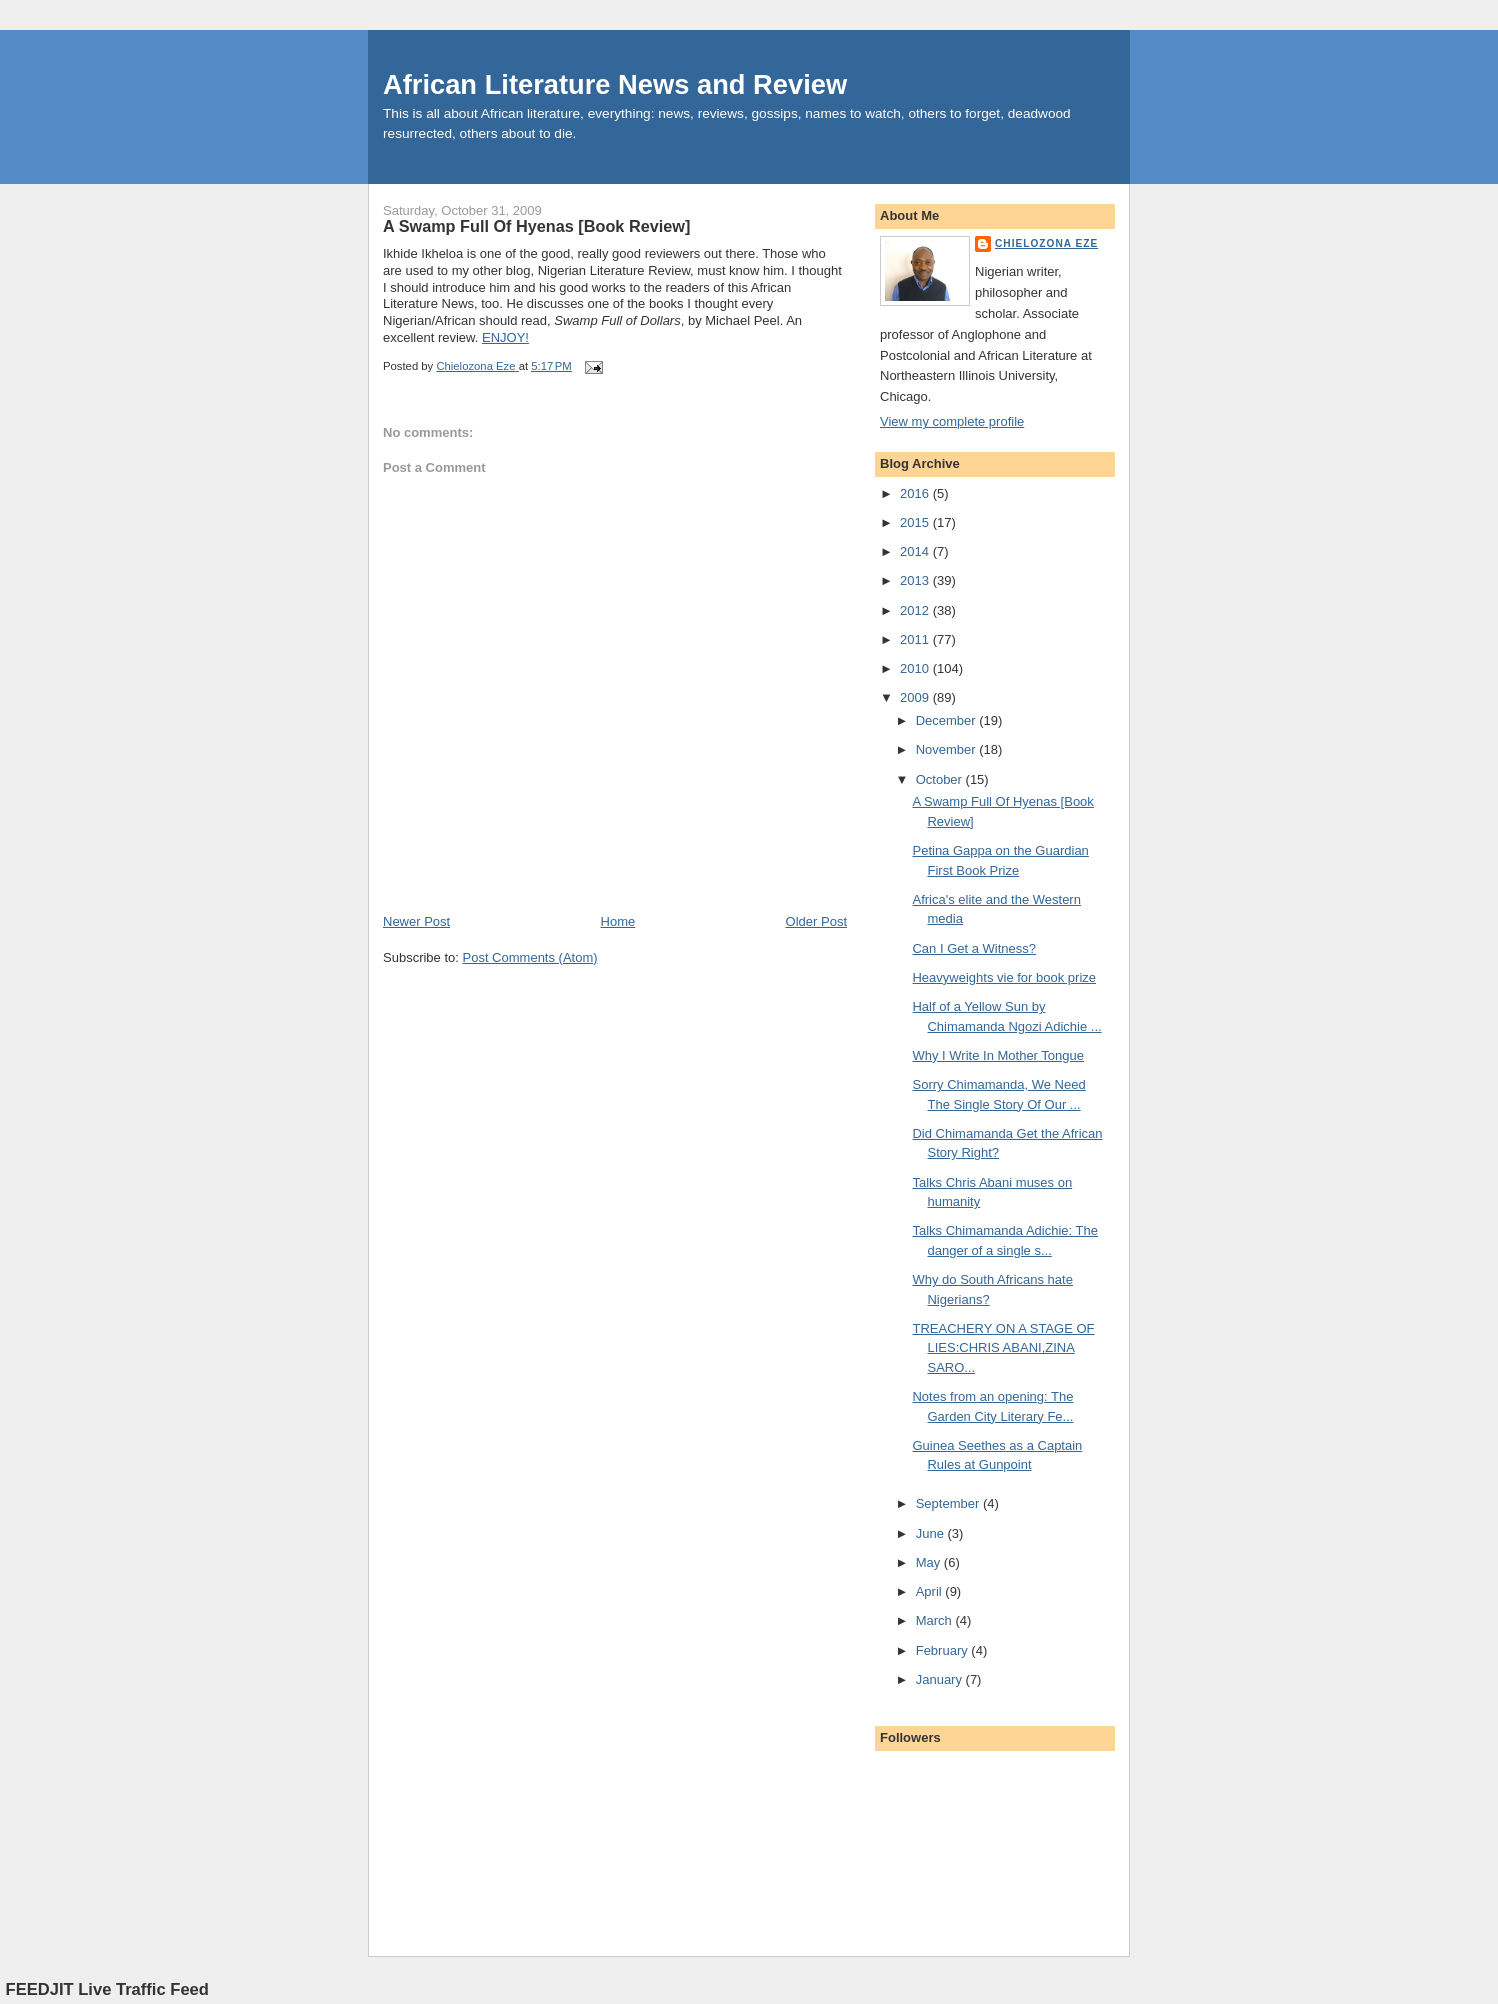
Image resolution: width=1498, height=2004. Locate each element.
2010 (916, 668)
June (932, 1533)
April (931, 1591)
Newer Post (416, 921)
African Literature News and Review (615, 84)
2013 (916, 580)
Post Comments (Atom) (530, 957)
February (944, 1650)
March (936, 1620)
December (948, 720)
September (949, 1503)
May (930, 1562)
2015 (916, 522)
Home (618, 921)
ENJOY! (505, 337)
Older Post (816, 921)
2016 (916, 493)
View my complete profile (952, 421)
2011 (916, 639)
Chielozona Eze (1046, 243)
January (941, 1679)
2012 (916, 610)
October (941, 779)
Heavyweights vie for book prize (1004, 977)
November (948, 749)
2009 (916, 697)
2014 (916, 551)
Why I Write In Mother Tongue (997, 1055)
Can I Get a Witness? (974, 948)
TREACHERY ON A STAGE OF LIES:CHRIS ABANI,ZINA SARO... (1003, 1348)
